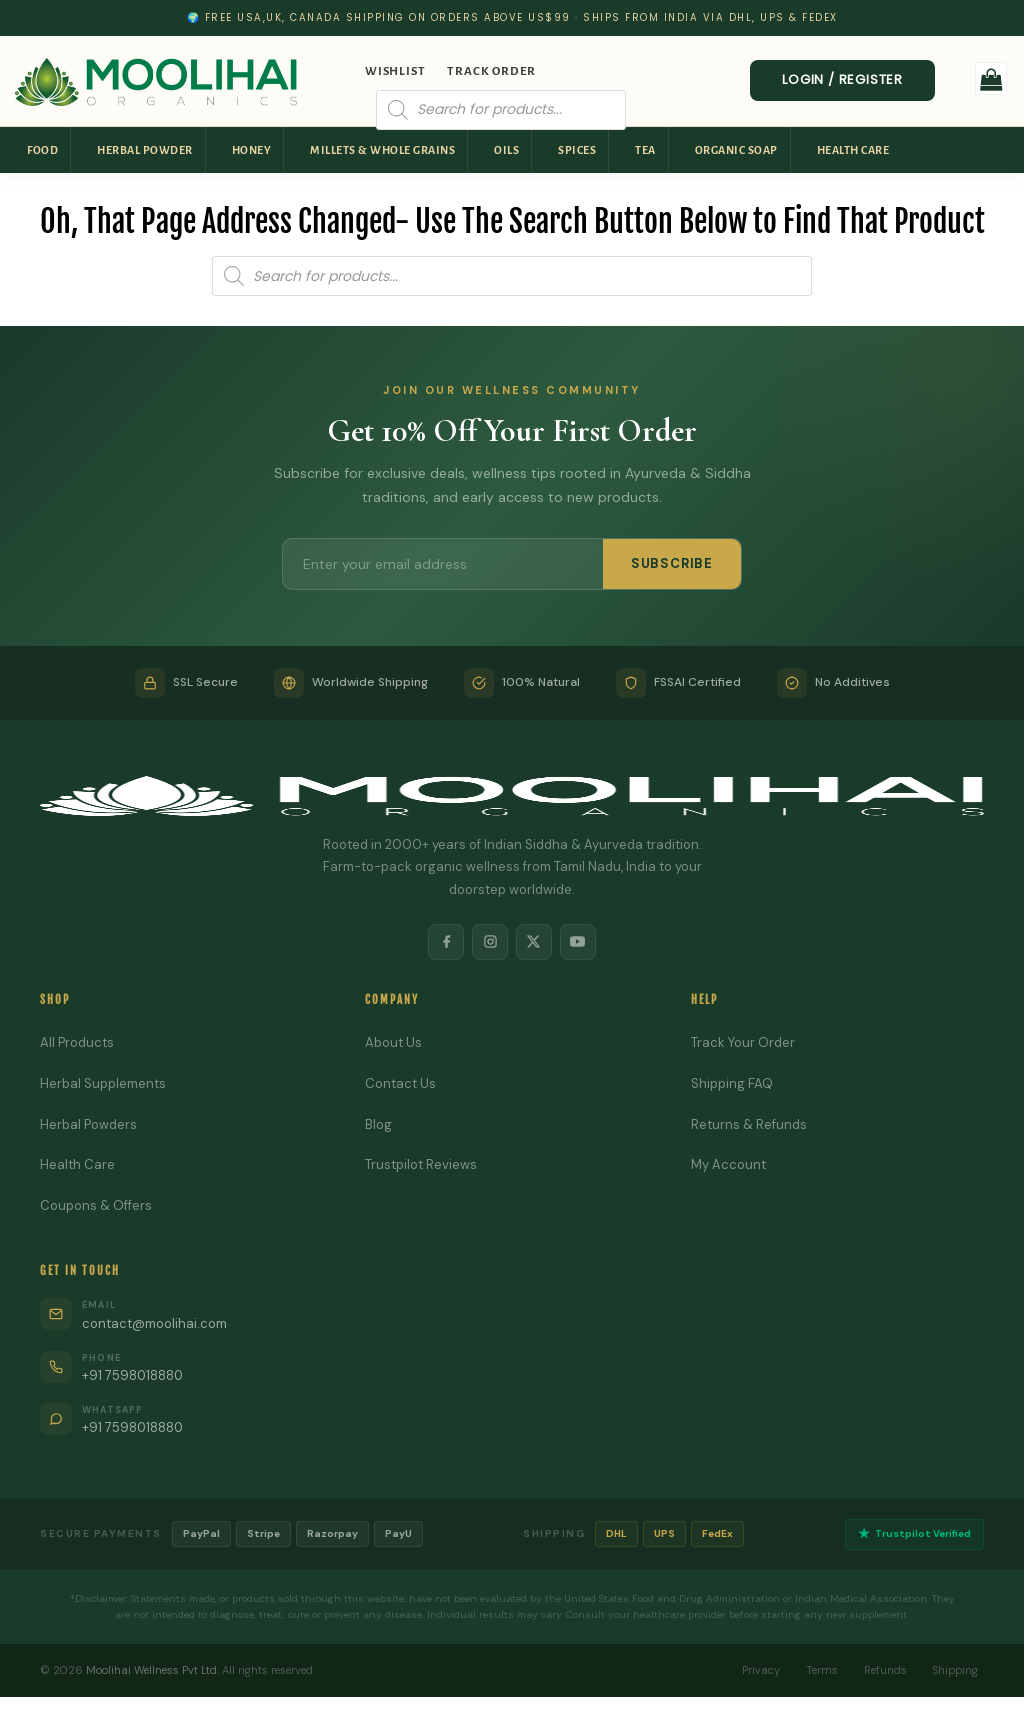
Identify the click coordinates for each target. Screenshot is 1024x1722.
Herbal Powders (88, 1124)
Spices (577, 150)
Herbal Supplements (103, 1083)
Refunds (882, 1670)
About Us (393, 1042)
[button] (991, 78)
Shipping (954, 1670)
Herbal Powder (145, 150)
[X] (534, 942)
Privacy (758, 1670)
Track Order (491, 71)
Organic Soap (736, 150)
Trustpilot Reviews (421, 1165)
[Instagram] (490, 942)
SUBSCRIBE (672, 563)
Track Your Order (743, 1042)
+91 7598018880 (133, 1375)
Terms (819, 1670)
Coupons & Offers (96, 1205)
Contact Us (400, 1083)
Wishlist (395, 71)
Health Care (853, 150)
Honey (252, 150)
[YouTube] (578, 942)
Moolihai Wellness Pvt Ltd (151, 1670)
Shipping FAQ (732, 1083)
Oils (506, 150)
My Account (728, 1165)
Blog (378, 1124)
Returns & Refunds (749, 1124)
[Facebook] (446, 942)
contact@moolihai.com (154, 1323)
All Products (77, 1042)
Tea (645, 150)
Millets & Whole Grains (382, 150)
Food (42, 150)
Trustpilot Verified (914, 1534)
